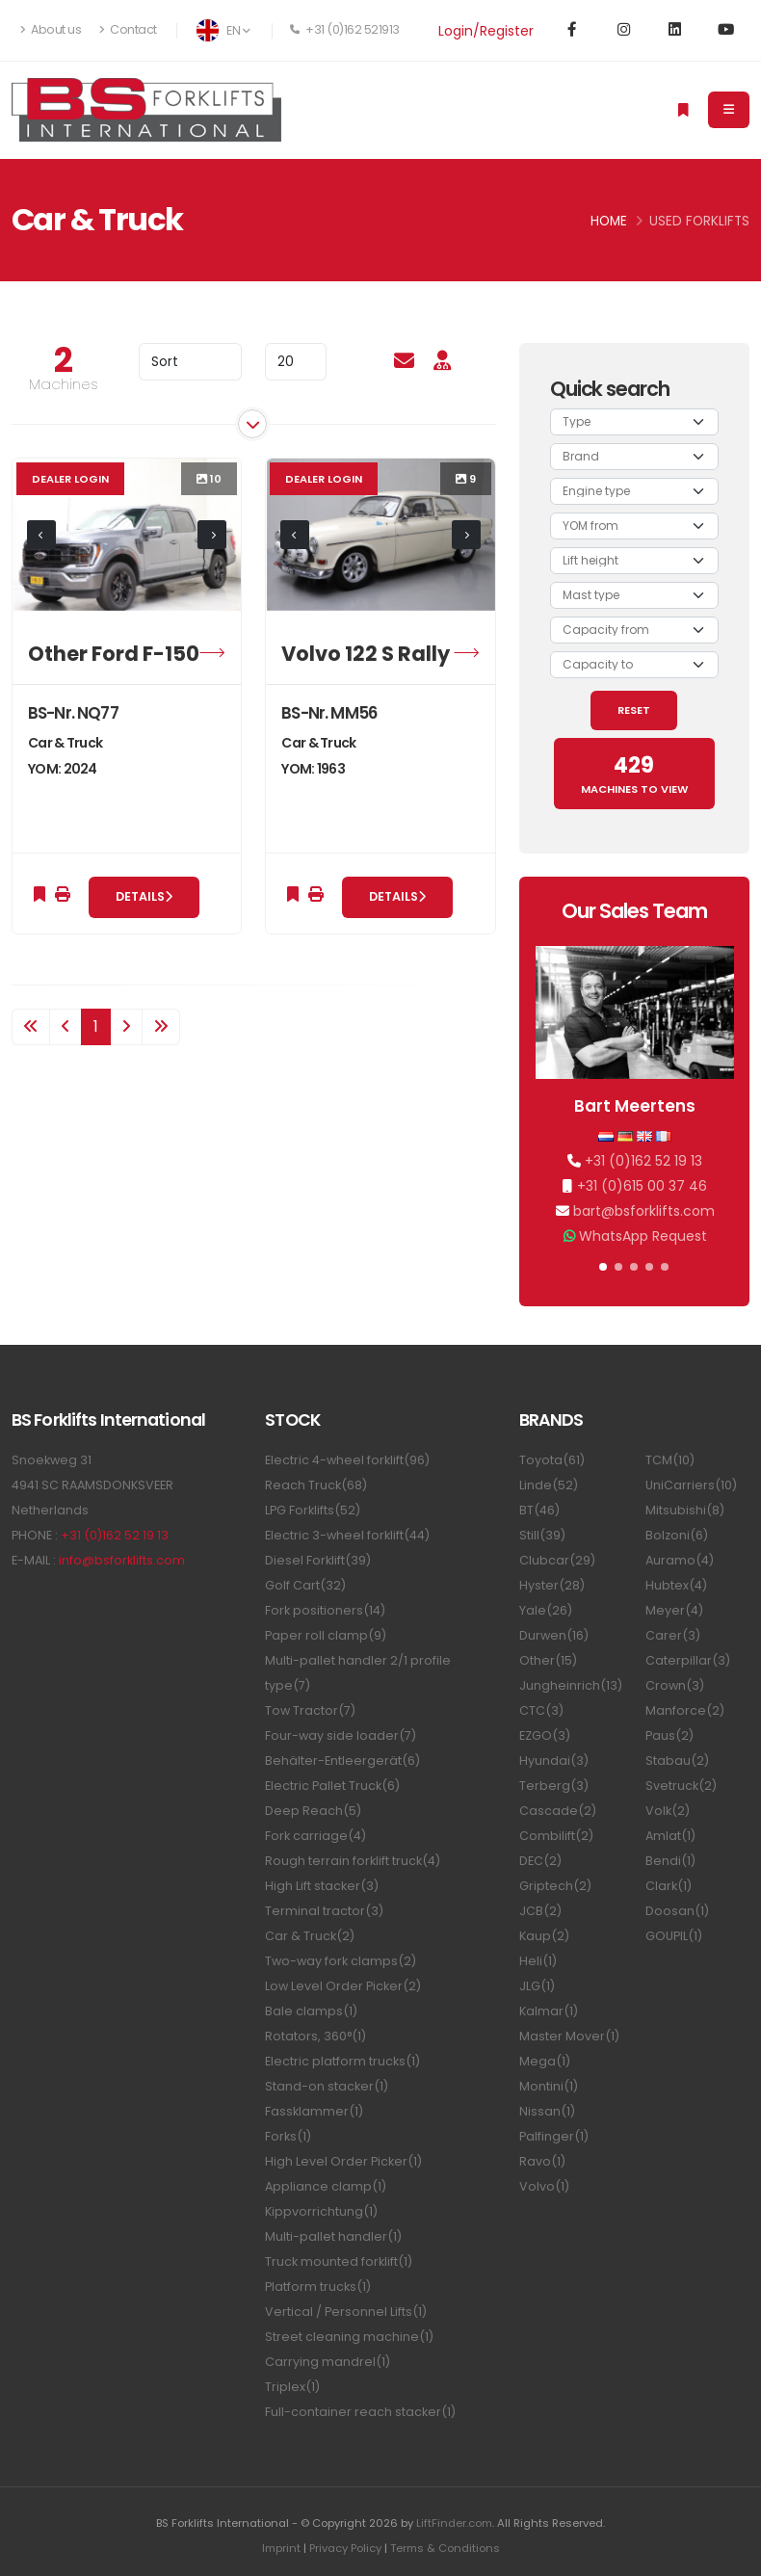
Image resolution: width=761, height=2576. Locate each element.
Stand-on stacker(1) (326, 2086)
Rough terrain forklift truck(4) (352, 1861)
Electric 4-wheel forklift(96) (347, 1460)
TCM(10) (670, 1460)
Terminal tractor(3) (324, 1911)
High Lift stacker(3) (322, 1886)
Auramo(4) (679, 1560)
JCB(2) (540, 1911)
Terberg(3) (554, 1785)
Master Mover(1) (569, 2036)
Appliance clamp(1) (325, 2186)
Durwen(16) (554, 1635)
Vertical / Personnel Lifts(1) (346, 2311)
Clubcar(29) (557, 1560)
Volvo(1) (544, 2186)
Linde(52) (548, 1485)
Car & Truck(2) (309, 1936)
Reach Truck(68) (316, 1485)
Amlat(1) (670, 1835)
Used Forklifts (699, 221)
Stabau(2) (677, 1760)
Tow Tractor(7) (310, 1710)
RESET (633, 710)
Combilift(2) (556, 1835)
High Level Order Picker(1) (343, 2161)
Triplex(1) (292, 2387)
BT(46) (539, 1510)
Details (144, 896)
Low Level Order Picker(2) (343, 1986)
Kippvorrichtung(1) (321, 2211)
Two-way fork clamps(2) (340, 1961)
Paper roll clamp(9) (325, 1635)
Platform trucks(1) (318, 2286)
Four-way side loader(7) (340, 1735)
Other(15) (548, 1660)
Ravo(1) (542, 2161)
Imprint (281, 2548)
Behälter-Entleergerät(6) (342, 1760)
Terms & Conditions (445, 2548)
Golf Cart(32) (305, 1585)
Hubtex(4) (676, 1585)
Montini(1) (548, 2086)
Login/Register (486, 30)
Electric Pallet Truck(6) (332, 1785)
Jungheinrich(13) (570, 1685)
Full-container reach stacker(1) (360, 2412)
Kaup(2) (544, 1936)
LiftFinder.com (454, 2523)
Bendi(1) (670, 1861)
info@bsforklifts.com (122, 1560)
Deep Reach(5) (313, 1810)
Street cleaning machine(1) (349, 2336)
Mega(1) (544, 2061)
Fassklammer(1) (314, 2111)
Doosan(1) (677, 1911)
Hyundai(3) (554, 1760)
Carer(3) (672, 1635)
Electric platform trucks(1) (342, 2061)
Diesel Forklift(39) (318, 1560)
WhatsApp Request (643, 1236)
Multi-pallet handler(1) (333, 2236)
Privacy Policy (345, 2548)
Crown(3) (674, 1685)
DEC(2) (540, 1861)
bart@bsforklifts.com (644, 1211)
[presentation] (41, 534)
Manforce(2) (684, 1710)
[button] (603, 1266)
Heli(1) (538, 1961)
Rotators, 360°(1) (315, 2036)
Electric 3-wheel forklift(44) (347, 1535)
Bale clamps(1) (311, 2011)
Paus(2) (669, 1735)
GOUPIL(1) (673, 1936)
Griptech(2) (555, 1886)
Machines (63, 384)
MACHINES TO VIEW (634, 773)
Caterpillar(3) (687, 1660)
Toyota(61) (552, 1460)
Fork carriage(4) (315, 1835)
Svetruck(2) (681, 1785)
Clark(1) (668, 1886)
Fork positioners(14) (325, 1610)
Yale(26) (545, 1610)
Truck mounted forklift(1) (338, 2261)
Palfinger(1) (554, 2136)
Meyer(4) (674, 1610)
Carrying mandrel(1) (327, 2361)
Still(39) (542, 1535)
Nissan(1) (547, 2111)
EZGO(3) (544, 1735)
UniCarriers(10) (691, 1485)
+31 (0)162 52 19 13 (643, 1160)
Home (608, 221)
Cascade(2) (557, 1810)
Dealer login (70, 478)
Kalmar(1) (548, 2011)
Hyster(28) (552, 1585)
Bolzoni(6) (676, 1535)
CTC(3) (541, 1710)
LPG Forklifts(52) (312, 1510)
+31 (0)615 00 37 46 (642, 1186)
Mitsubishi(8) (684, 1510)
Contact (128, 29)
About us (50, 29)
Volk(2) (667, 1810)
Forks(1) (288, 2136)
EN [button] (223, 30)
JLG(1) (537, 1986)
